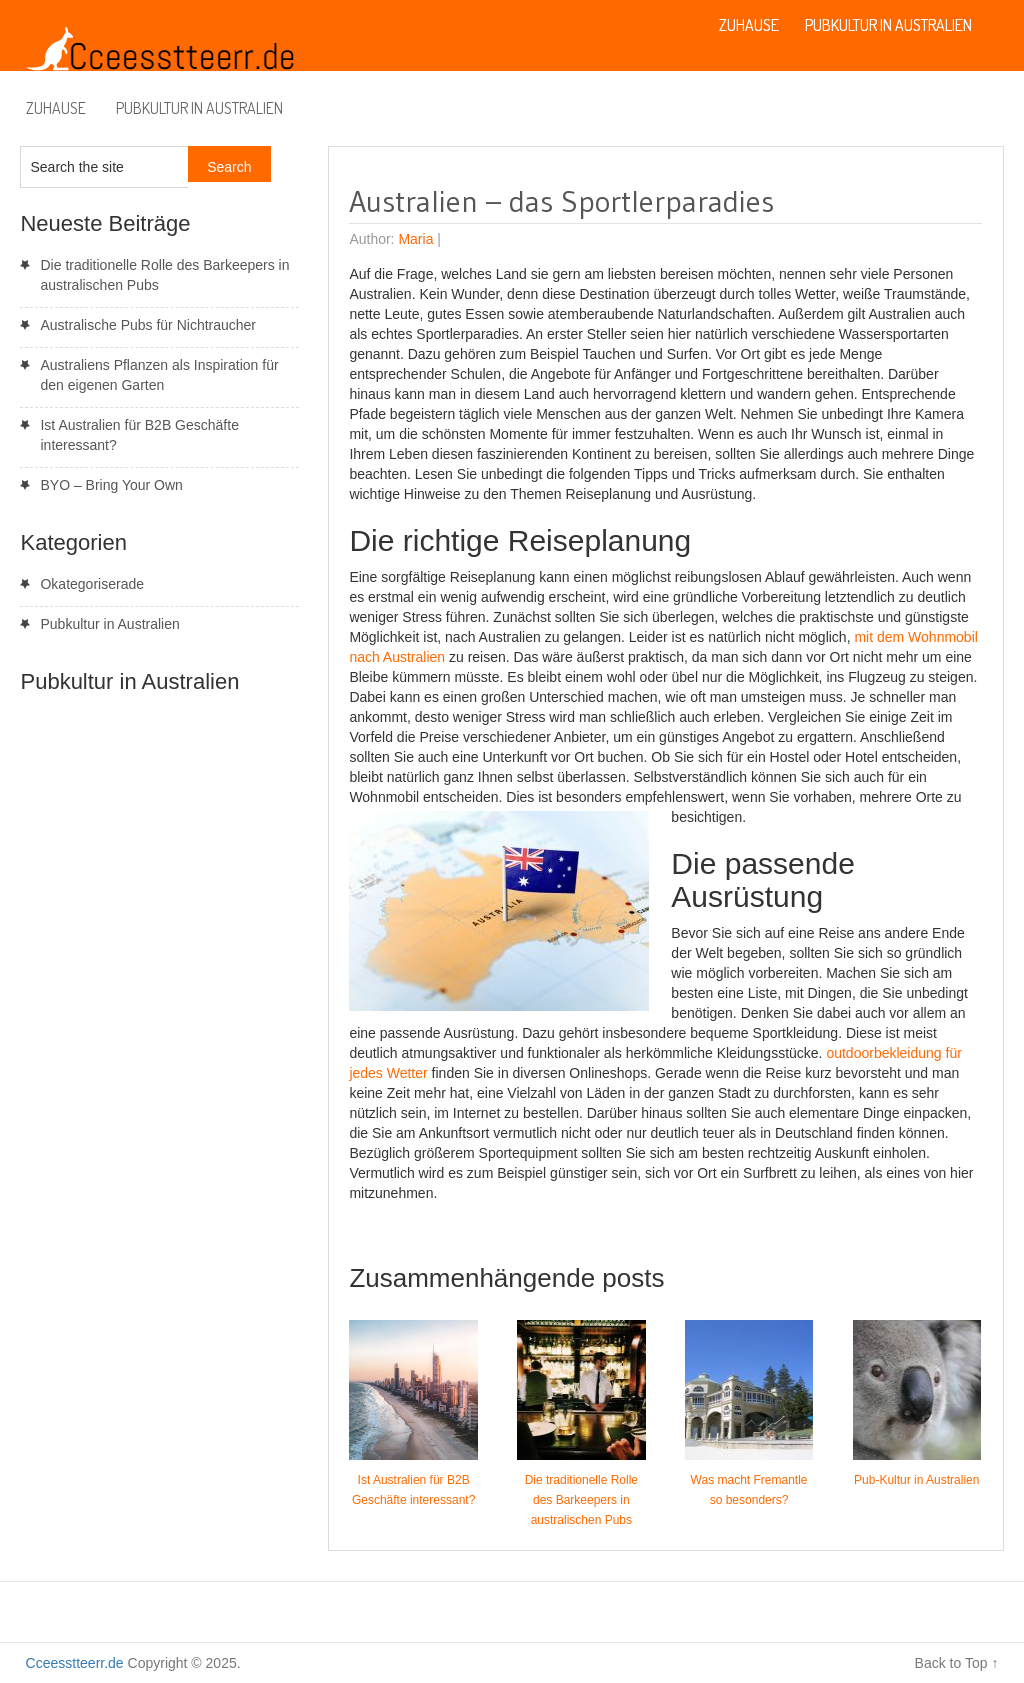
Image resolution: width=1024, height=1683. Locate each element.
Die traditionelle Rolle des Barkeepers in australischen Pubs (581, 1500)
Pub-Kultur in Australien (916, 1480)
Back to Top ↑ (957, 1663)
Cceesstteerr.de (75, 1663)
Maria (415, 239)
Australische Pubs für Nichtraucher (148, 325)
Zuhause (56, 108)
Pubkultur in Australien (199, 108)
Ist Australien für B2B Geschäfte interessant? (413, 1490)
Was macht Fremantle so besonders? (749, 1490)
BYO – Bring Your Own (111, 485)
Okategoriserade (92, 584)
